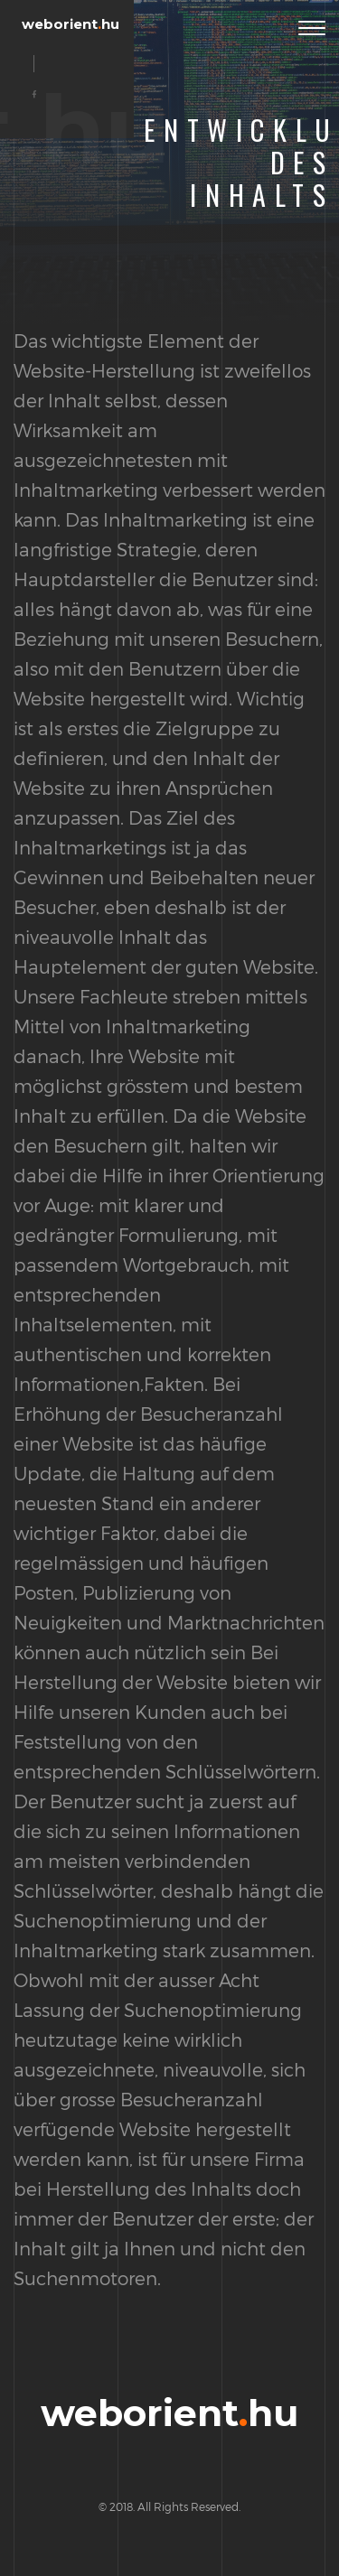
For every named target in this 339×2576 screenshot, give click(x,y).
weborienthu (70, 24)
